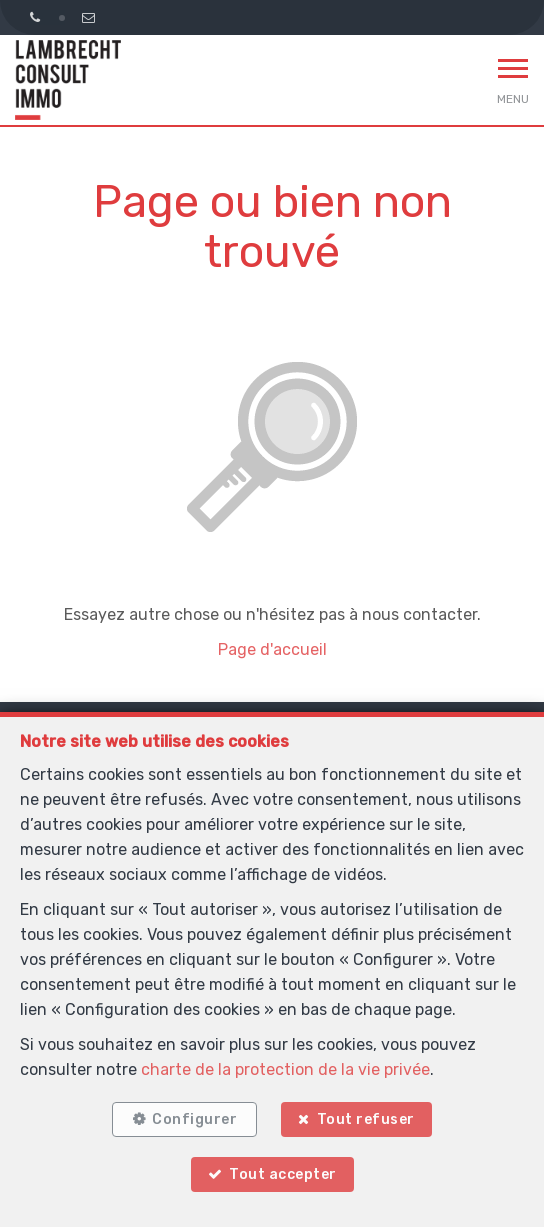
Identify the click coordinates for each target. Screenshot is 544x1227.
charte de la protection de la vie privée (285, 1069)
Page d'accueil (272, 649)
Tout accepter (283, 1174)
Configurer (194, 1119)
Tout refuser (366, 1119)
